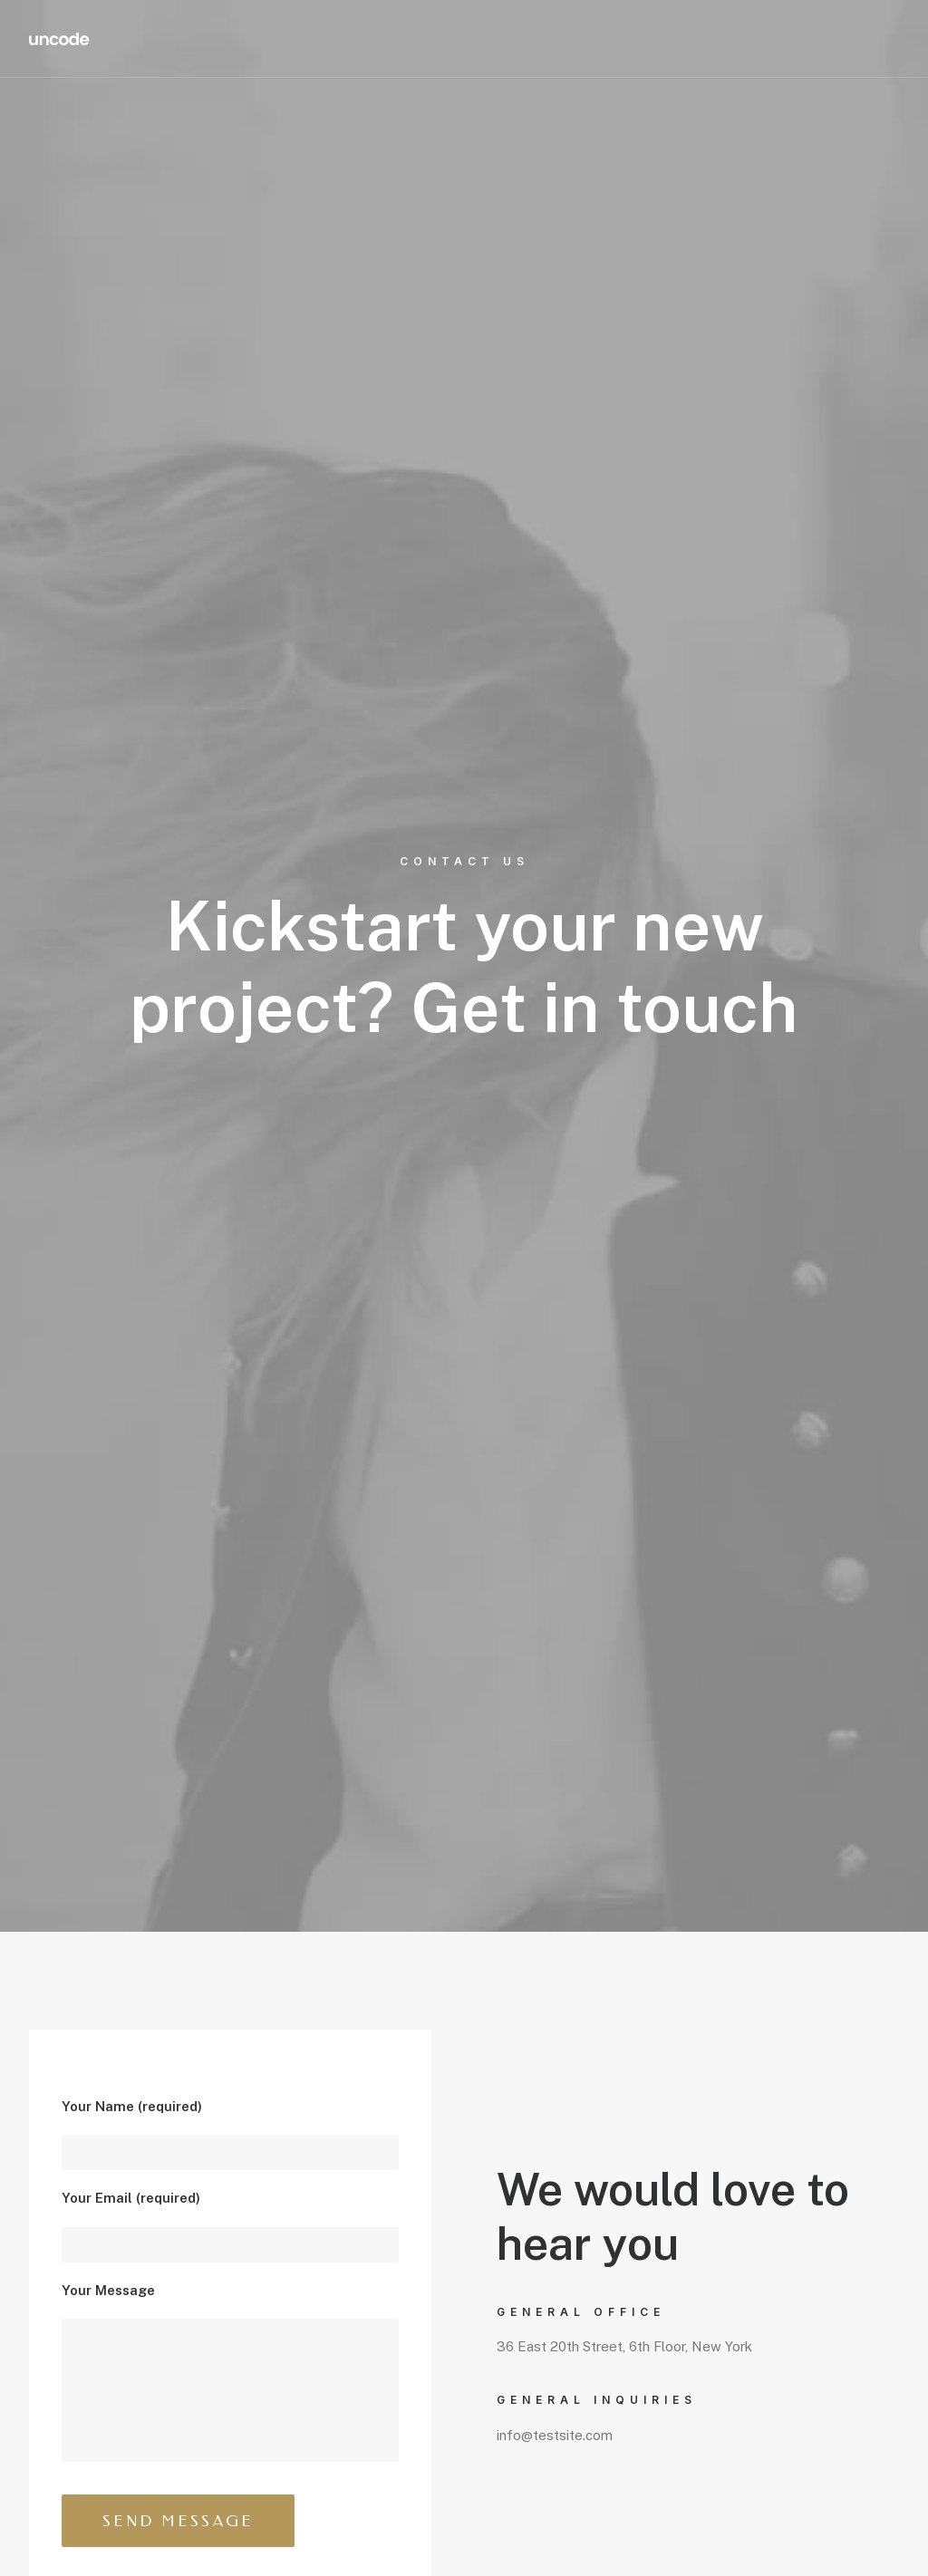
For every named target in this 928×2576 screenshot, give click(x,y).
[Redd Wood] (60, 39)
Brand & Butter (117, 2536)
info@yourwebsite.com (153, 2068)
